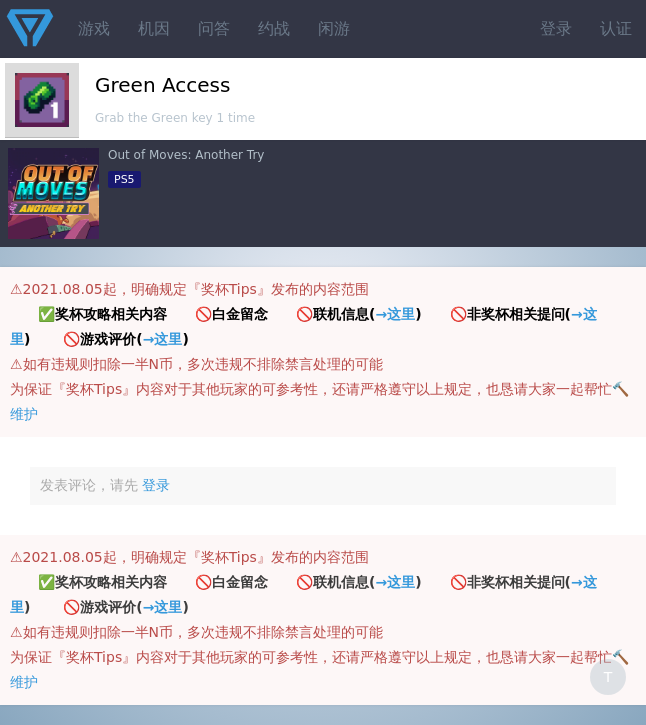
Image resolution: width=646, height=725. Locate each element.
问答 (214, 28)
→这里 (395, 314)
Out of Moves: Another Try (186, 155)
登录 (556, 28)
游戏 (94, 28)
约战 (274, 28)
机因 (154, 28)
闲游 (334, 28)
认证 (616, 28)
